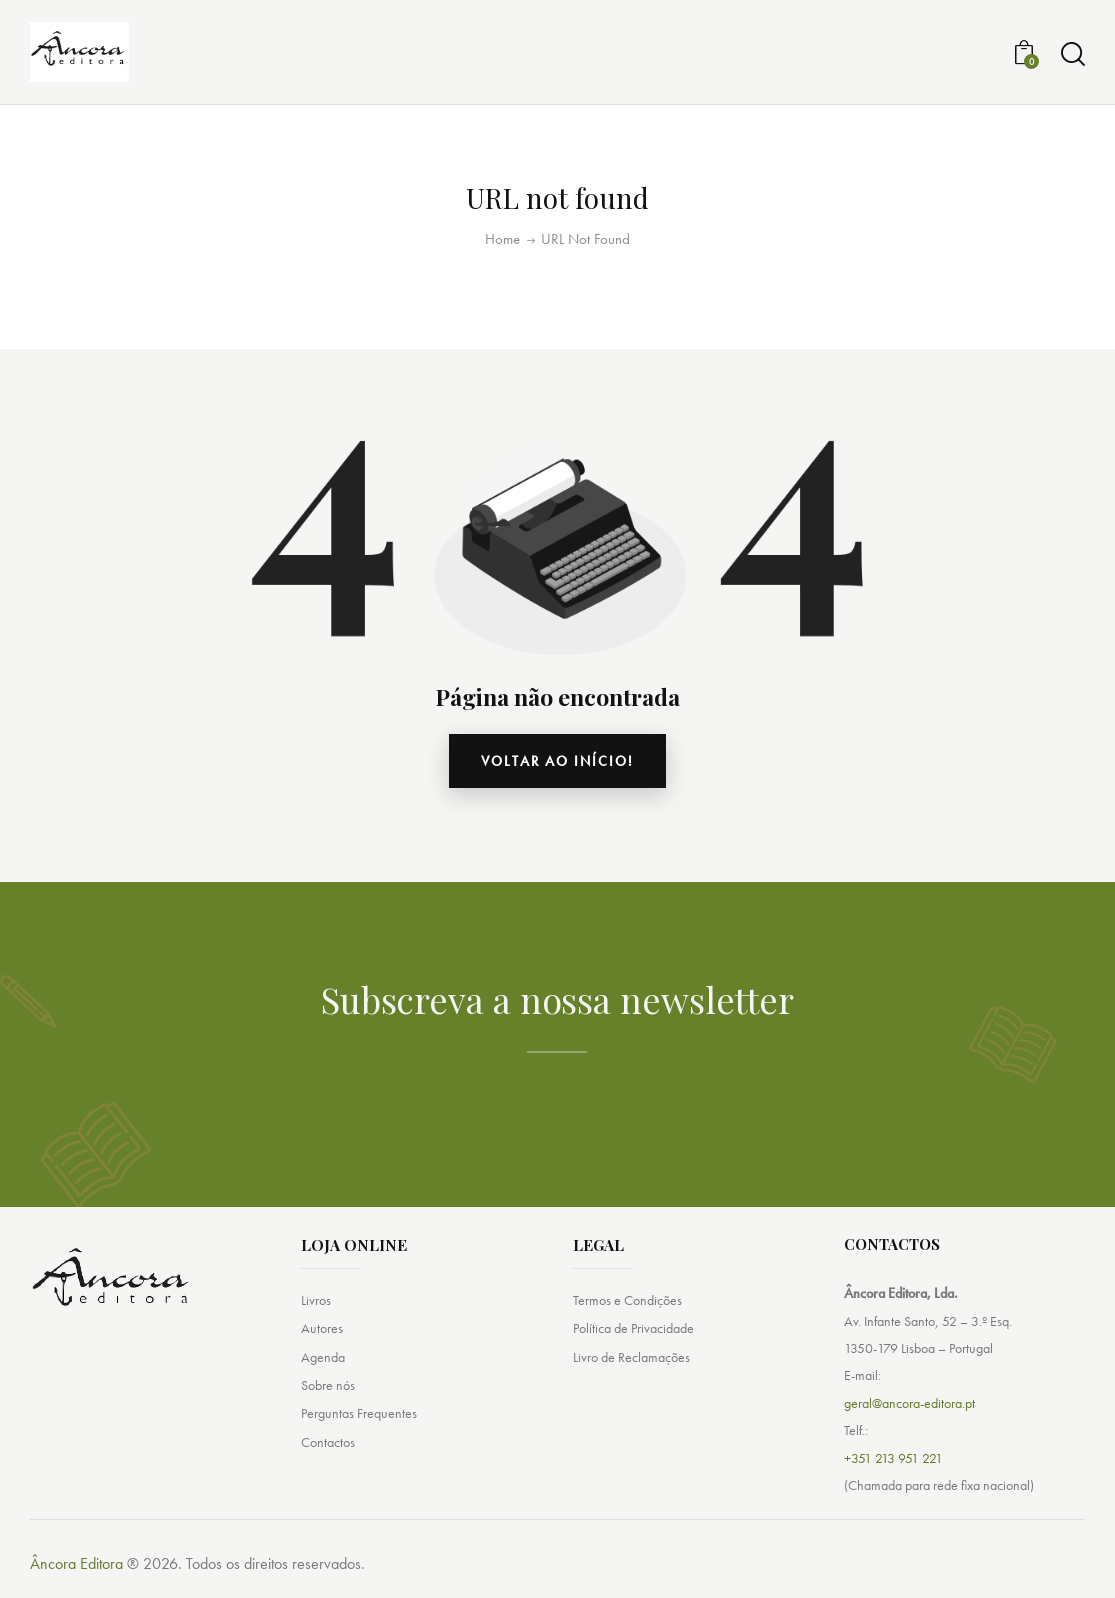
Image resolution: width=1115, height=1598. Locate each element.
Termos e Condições (627, 1300)
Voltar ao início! (557, 761)
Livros (316, 1300)
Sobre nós (328, 1385)
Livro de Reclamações (631, 1357)
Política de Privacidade (633, 1328)
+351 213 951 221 (893, 1458)
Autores (322, 1328)
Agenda (323, 1357)
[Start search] (1073, 54)
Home (502, 239)
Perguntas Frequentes (359, 1413)
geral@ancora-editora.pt (909, 1403)
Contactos (328, 1442)
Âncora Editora (76, 1563)
